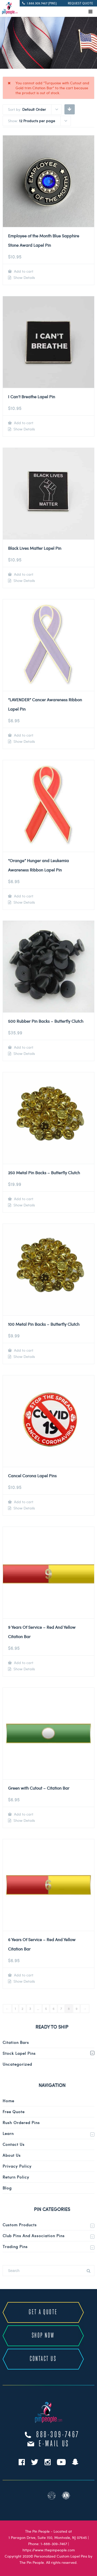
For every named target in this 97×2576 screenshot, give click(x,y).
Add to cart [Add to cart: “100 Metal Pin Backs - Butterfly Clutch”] (23, 1350)
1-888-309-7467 (54, 2543)
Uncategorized (17, 2064)
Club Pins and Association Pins (34, 2235)
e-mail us (54, 2444)
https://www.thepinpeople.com (49, 2549)
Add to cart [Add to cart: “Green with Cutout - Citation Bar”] (23, 1814)
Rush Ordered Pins (21, 2122)
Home (8, 2100)
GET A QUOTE (43, 2312)
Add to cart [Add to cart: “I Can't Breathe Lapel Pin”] (23, 423)
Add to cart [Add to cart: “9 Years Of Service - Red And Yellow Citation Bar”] (23, 1663)
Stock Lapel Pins (19, 2053)
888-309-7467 (58, 2435)
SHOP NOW (43, 2335)
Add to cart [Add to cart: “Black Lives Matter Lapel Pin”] (23, 574)
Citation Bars (16, 2042)
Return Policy (16, 2177)
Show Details (23, 277)
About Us (12, 2155)
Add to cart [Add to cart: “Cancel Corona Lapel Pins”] (23, 1502)
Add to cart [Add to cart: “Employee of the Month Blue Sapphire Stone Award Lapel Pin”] (23, 271)
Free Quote (14, 2111)
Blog (7, 2187)
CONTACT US (43, 2359)
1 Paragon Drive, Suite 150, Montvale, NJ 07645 (48, 2537)
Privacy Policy (17, 2166)
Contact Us (14, 2144)
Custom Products (20, 2224)
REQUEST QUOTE (80, 3)
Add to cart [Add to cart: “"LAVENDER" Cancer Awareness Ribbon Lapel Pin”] (23, 735)
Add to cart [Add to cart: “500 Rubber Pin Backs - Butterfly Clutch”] (23, 1047)
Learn (8, 2133)
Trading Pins (15, 2246)
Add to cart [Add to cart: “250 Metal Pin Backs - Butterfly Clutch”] (23, 1199)
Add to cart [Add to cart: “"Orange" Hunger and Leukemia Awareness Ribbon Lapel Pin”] (23, 896)
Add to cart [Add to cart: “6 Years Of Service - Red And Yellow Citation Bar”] (23, 1975)
